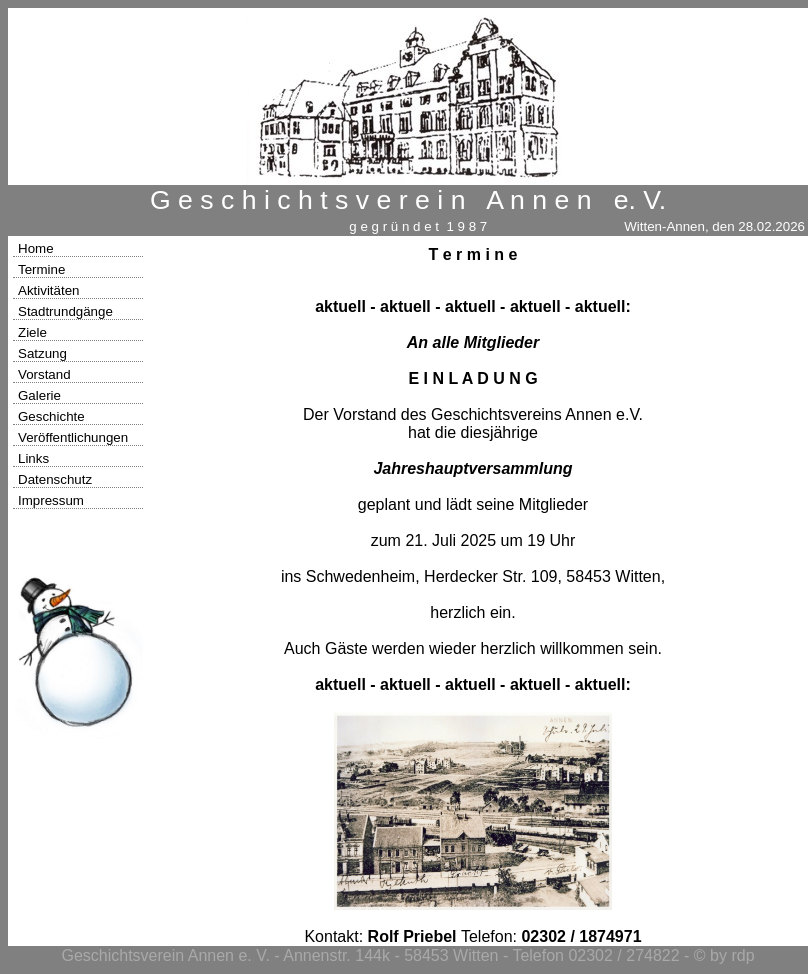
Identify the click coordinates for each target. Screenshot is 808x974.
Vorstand (44, 374)
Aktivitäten (49, 290)
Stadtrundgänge (65, 311)
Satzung (42, 353)
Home (36, 248)
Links (33, 458)
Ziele (32, 332)
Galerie (39, 395)
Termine (41, 269)
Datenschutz (55, 479)
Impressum (51, 500)
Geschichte (51, 416)
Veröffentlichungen (73, 437)
